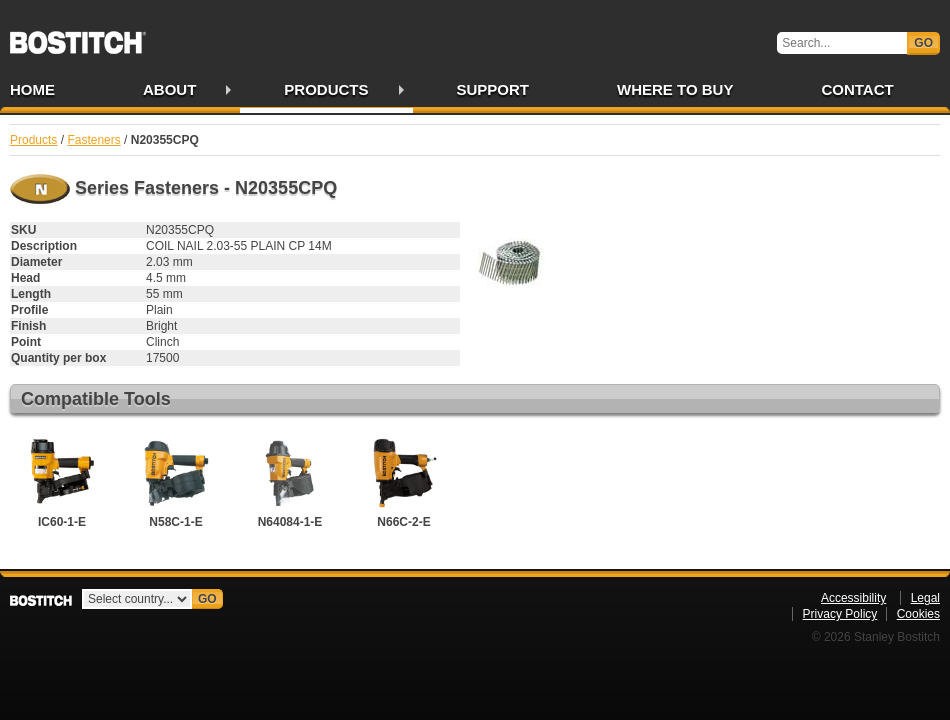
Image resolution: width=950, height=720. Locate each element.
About (169, 89)
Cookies (918, 614)
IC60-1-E (62, 481)
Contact (857, 89)
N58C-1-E (176, 481)
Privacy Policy (840, 614)
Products (326, 89)
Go (923, 43)
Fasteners (93, 140)
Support (493, 89)
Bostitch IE (78, 36)
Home (32, 89)
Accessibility (853, 598)
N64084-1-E (290, 481)
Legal (925, 598)
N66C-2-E (404, 481)
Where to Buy (675, 89)
